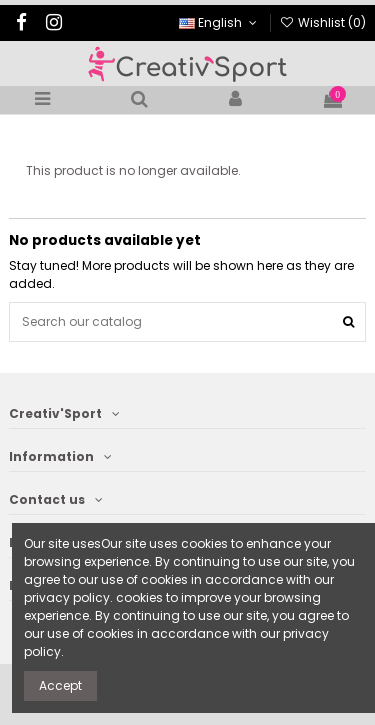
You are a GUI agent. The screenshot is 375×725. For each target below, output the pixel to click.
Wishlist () (323, 22)
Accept (60, 685)
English (219, 22)
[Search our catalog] (348, 321)
